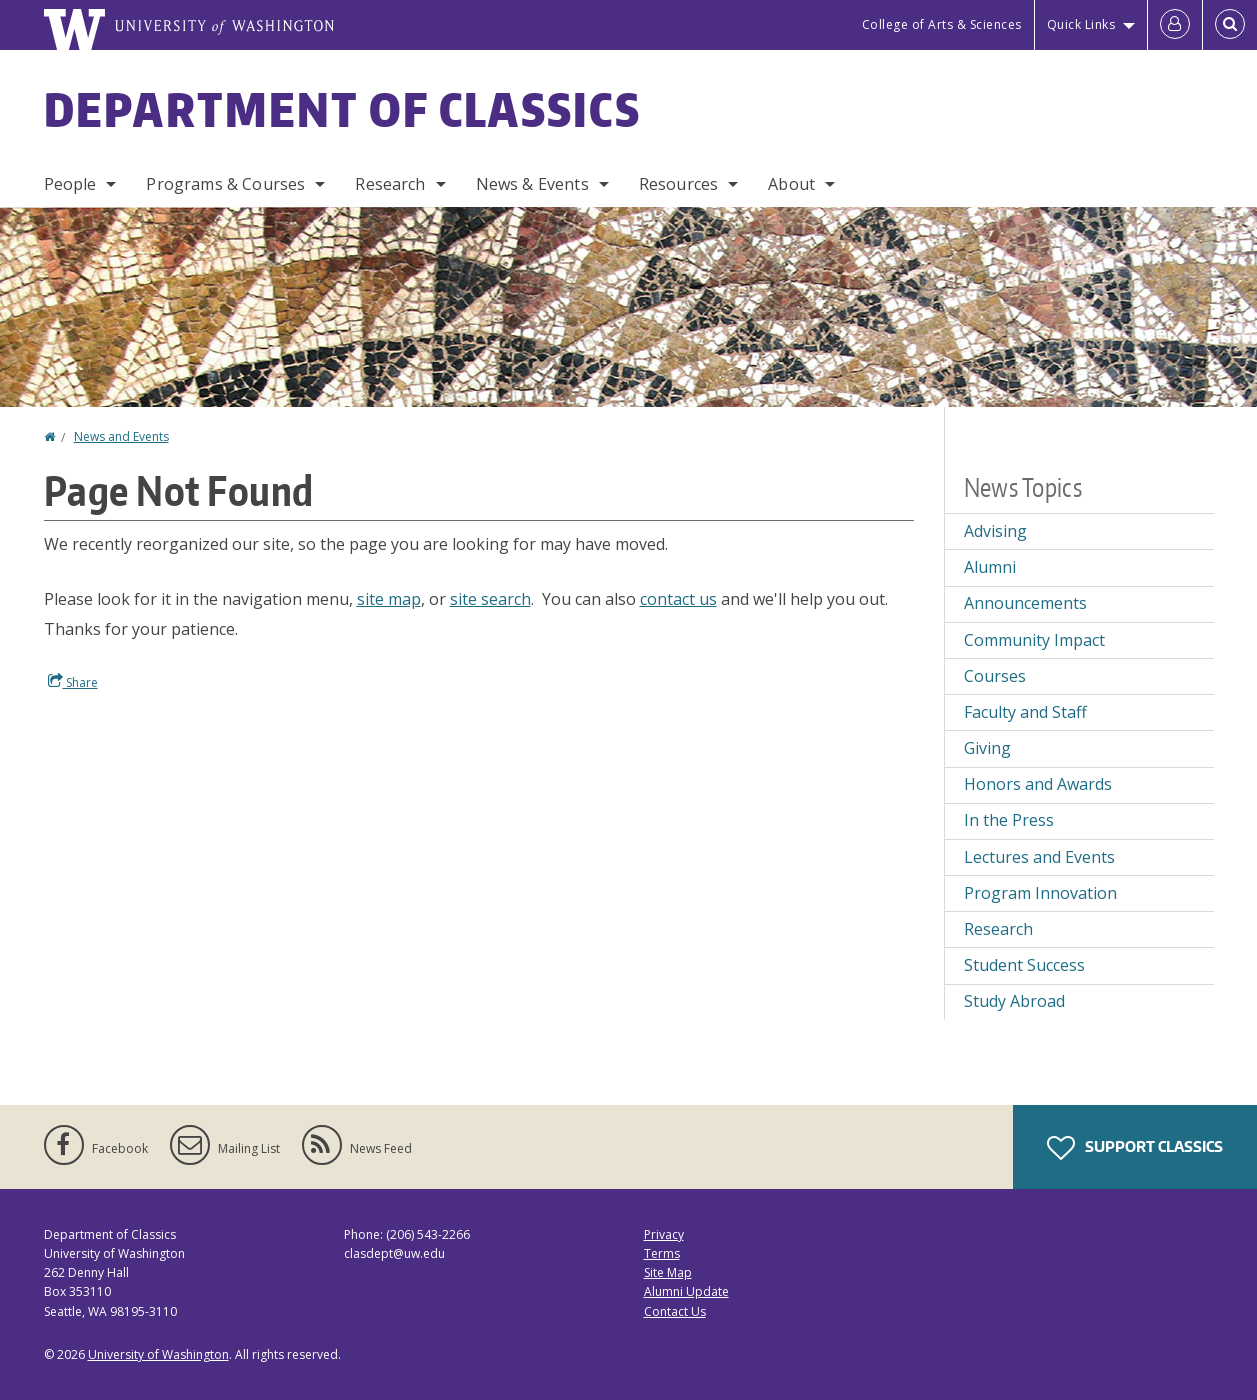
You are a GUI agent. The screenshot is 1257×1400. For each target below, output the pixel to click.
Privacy (664, 1234)
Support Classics (1135, 1148)
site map (389, 599)
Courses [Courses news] (995, 676)
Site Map (668, 1272)
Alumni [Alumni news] (990, 567)
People (70, 184)
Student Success (1024, 965)
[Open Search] (1230, 25)
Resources (678, 184)
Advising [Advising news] (995, 531)
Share (73, 682)
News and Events (121, 436)
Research (390, 184)
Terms (662, 1253)
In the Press (1009, 820)
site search (490, 599)
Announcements (1025, 603)
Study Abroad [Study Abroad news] (1014, 1001)
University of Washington (158, 1354)
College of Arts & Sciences (942, 24)
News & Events (532, 184)
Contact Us (675, 1311)
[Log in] (1175, 25)
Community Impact (1034, 640)
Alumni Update (686, 1291)
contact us (678, 599)
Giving (987, 748)
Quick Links (1081, 24)
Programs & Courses (225, 184)
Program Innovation (1040, 893)
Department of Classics (343, 109)
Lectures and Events (1039, 857)
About (791, 184)
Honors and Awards (1038, 784)
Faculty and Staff (1025, 712)
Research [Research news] (998, 929)
